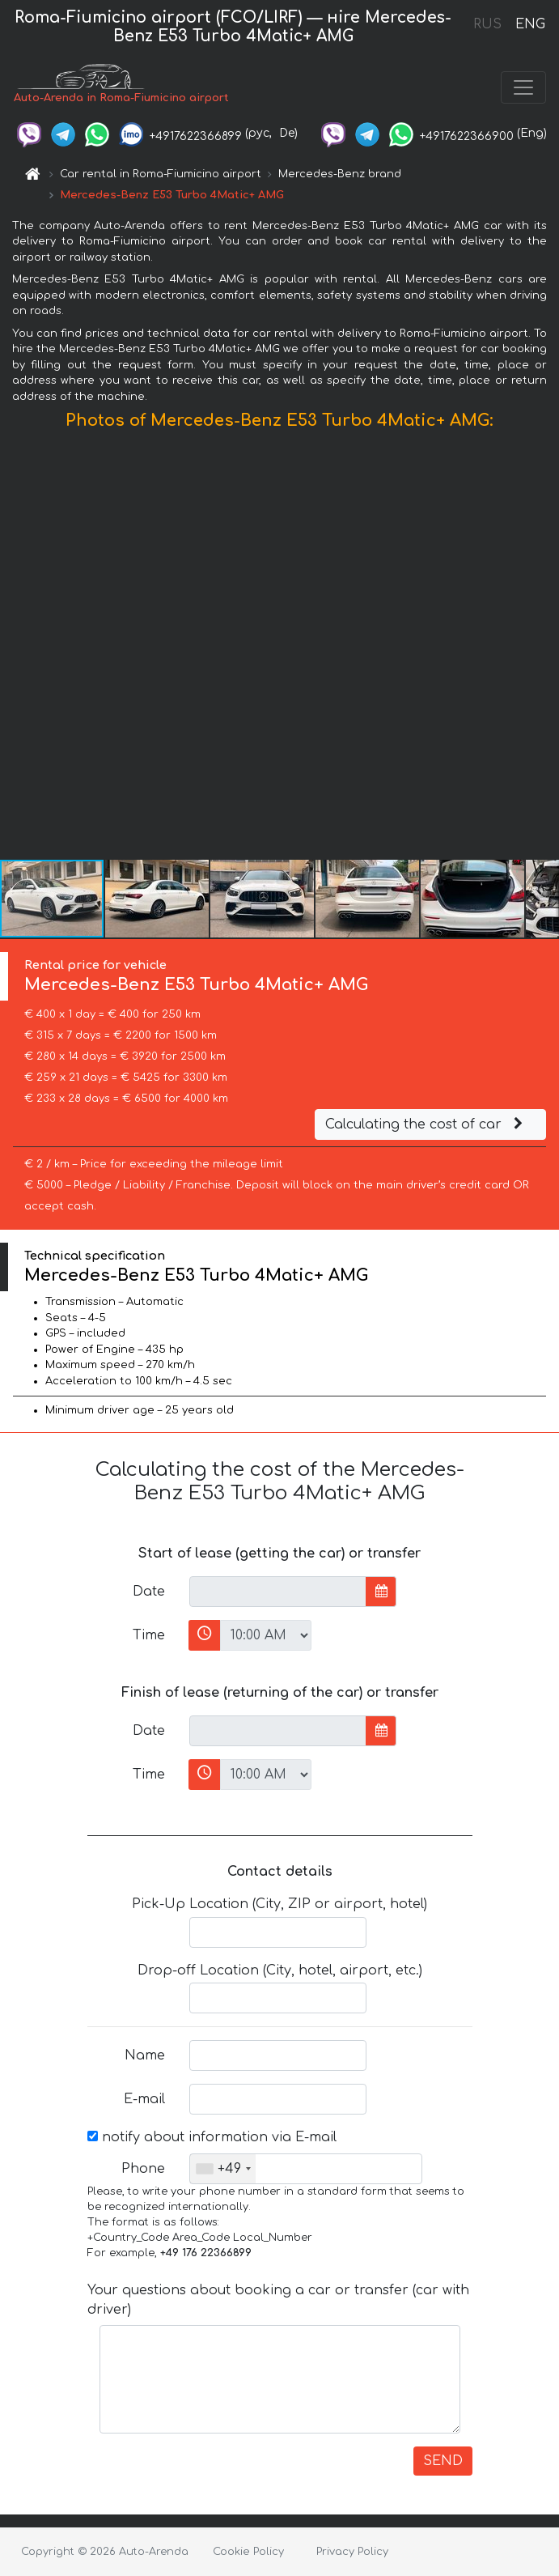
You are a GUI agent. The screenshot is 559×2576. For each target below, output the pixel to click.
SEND (443, 2461)
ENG (529, 24)
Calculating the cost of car (426, 1124)
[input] (277, 1591)
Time (149, 1635)
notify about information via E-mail (212, 2137)
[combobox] (223, 2168)
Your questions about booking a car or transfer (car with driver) (278, 2300)
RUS (487, 24)
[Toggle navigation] (523, 87)
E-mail (144, 2099)
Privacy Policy (352, 2551)
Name (145, 2055)
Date (149, 1591)
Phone (143, 2169)
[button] (544, 648)
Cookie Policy (248, 2551)
